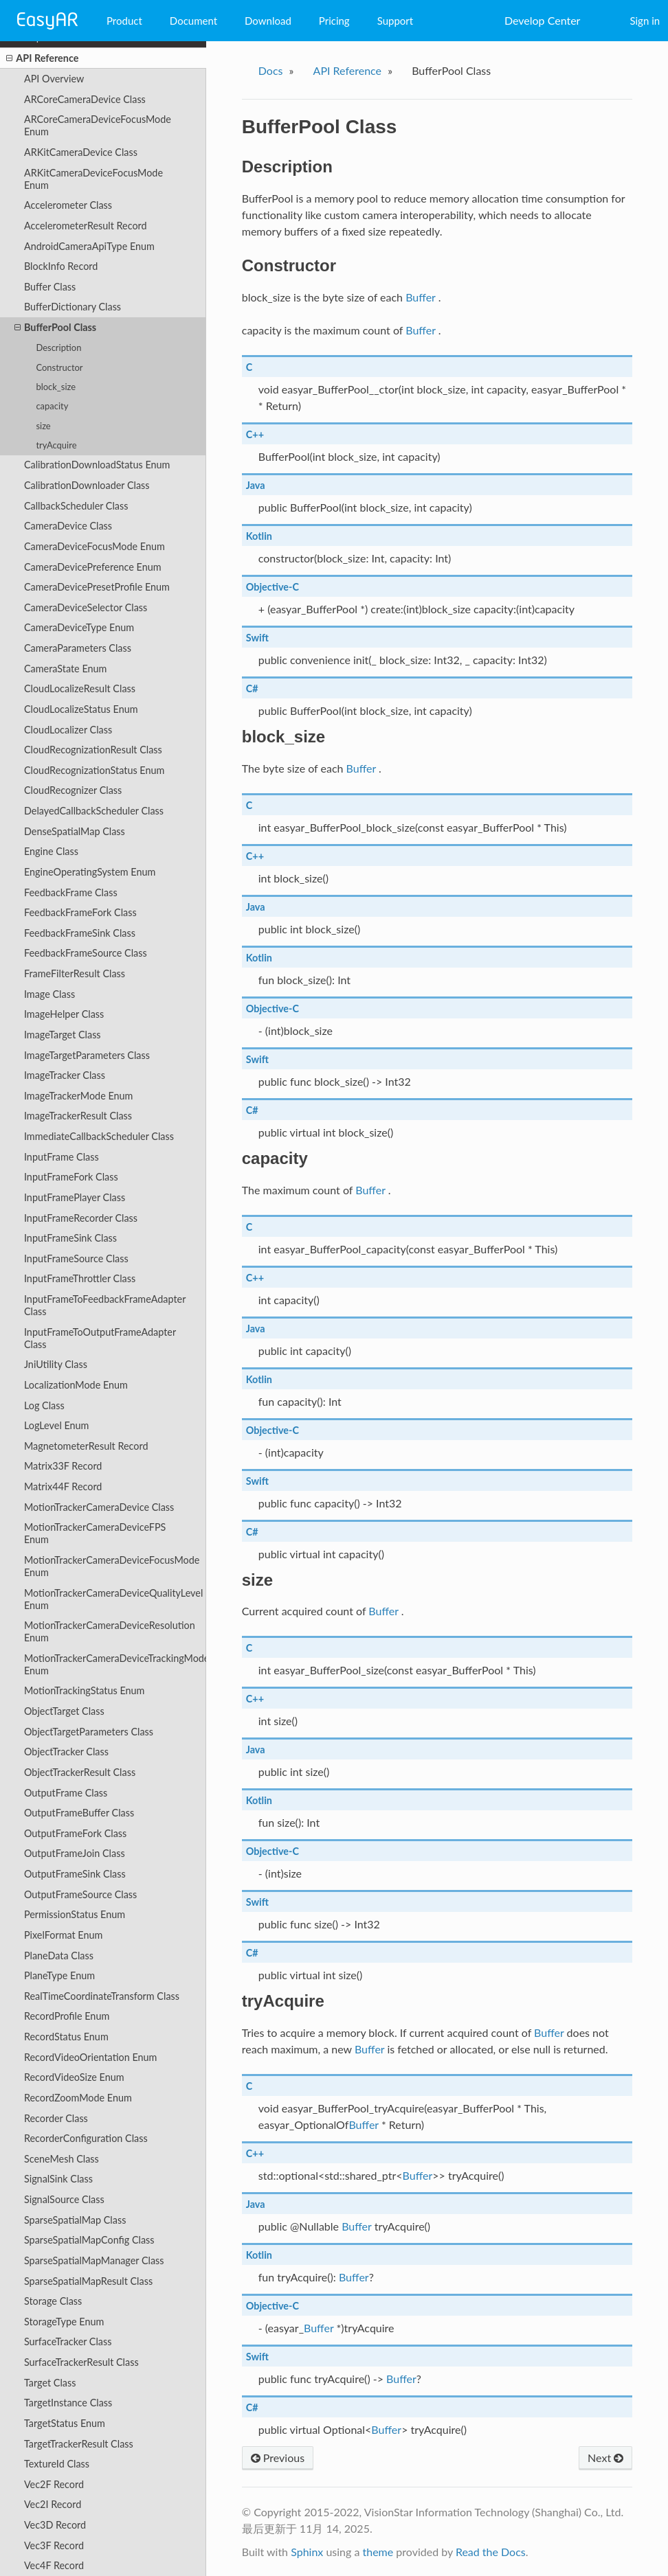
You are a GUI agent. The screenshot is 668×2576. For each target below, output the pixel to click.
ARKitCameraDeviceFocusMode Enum (93, 179)
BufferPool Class (55, 327)
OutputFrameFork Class (75, 1833)
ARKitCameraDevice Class (80, 152)
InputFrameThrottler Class (79, 1278)
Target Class (50, 2383)
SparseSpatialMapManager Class (94, 2260)
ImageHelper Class (64, 1014)
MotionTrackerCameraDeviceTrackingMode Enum (115, 1664)
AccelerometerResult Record (85, 225)
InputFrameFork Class (71, 1177)
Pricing (334, 20)
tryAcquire (56, 445)
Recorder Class (56, 2118)
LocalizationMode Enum (76, 1385)
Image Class (49, 994)
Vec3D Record (55, 2525)
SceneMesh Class (61, 2159)
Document (193, 20)
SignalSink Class (58, 2179)
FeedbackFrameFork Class (80, 912)
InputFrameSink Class (70, 1238)
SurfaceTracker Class (68, 2341)
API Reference (42, 58)
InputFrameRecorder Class (80, 1218)
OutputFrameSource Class (80, 1894)
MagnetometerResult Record (86, 1446)
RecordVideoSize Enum (74, 2077)
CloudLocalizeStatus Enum (81, 709)
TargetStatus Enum (64, 2423)
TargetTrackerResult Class (78, 2444)
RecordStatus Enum (66, 2036)
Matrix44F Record (63, 1486)
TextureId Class (56, 2464)
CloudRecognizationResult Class (93, 749)
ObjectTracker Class (66, 1751)
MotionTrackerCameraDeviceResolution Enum (109, 1631)
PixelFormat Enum (63, 1935)
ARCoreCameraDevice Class (85, 99)
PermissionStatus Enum (74, 1914)
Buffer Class (50, 287)
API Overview (54, 78)
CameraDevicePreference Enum (93, 567)
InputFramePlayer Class (74, 1197)
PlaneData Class (58, 1955)
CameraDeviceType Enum (79, 627)
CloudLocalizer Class (68, 730)
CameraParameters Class (77, 648)
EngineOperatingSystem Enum (89, 872)
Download (268, 20)
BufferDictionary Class (72, 306)
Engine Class (51, 851)
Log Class (44, 1405)
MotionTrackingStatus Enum (84, 1690)
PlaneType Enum (59, 1975)
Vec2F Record (54, 2484)
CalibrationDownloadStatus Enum (97, 464)
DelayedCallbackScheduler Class (94, 811)
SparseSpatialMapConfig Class (89, 2240)
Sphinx (307, 2551)
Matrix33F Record (63, 1466)
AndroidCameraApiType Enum (89, 246)
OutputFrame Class (65, 1793)
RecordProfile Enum (66, 2016)
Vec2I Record (52, 2504)
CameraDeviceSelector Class (85, 607)
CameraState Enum (65, 668)
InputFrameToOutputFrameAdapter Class (100, 1338)
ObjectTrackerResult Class (79, 1772)
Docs (270, 70)
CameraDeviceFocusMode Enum (94, 546)
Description (58, 347)
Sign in (645, 20)
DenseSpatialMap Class (74, 831)
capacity (52, 405)
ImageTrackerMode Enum (78, 1096)
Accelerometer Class (68, 205)
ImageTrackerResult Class (78, 1115)
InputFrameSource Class (76, 1258)
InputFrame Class (61, 1157)
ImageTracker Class (64, 1075)
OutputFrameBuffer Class (79, 1813)
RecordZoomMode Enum (78, 2098)
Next (605, 2457)
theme (377, 2551)
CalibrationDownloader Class (87, 485)
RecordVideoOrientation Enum (90, 2057)
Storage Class (53, 2301)
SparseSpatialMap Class (75, 2220)
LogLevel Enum (56, 1425)
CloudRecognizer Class (73, 790)
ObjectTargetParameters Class (88, 1731)
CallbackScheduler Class (76, 506)
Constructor (59, 367)
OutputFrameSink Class (75, 1874)
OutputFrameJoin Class (74, 1853)
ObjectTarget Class (64, 1711)
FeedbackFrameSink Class (79, 933)
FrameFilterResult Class (74, 973)
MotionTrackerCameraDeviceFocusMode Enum (111, 1566)
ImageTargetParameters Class (87, 1055)
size (43, 425)
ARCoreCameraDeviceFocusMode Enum (97, 125)
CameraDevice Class (68, 526)
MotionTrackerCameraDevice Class (99, 1507)
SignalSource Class (64, 2199)
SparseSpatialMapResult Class (88, 2281)
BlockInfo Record (61, 266)
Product (124, 20)
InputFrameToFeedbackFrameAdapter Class (105, 1305)
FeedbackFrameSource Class (85, 953)
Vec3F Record (54, 2545)
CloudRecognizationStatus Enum (94, 770)
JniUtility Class (55, 1364)
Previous (277, 2457)
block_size (56, 386)
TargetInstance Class (68, 2402)
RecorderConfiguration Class (86, 2138)
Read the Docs (491, 2551)
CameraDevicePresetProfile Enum (97, 587)
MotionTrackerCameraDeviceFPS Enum (95, 1533)
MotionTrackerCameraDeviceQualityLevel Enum (113, 1599)
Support (395, 20)
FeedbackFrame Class (71, 892)
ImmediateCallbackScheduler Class (99, 1136)
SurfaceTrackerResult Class (81, 2362)
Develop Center (542, 20)
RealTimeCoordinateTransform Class (101, 1996)
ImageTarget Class (62, 1034)
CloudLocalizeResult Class (79, 688)
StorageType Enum (64, 2321)
